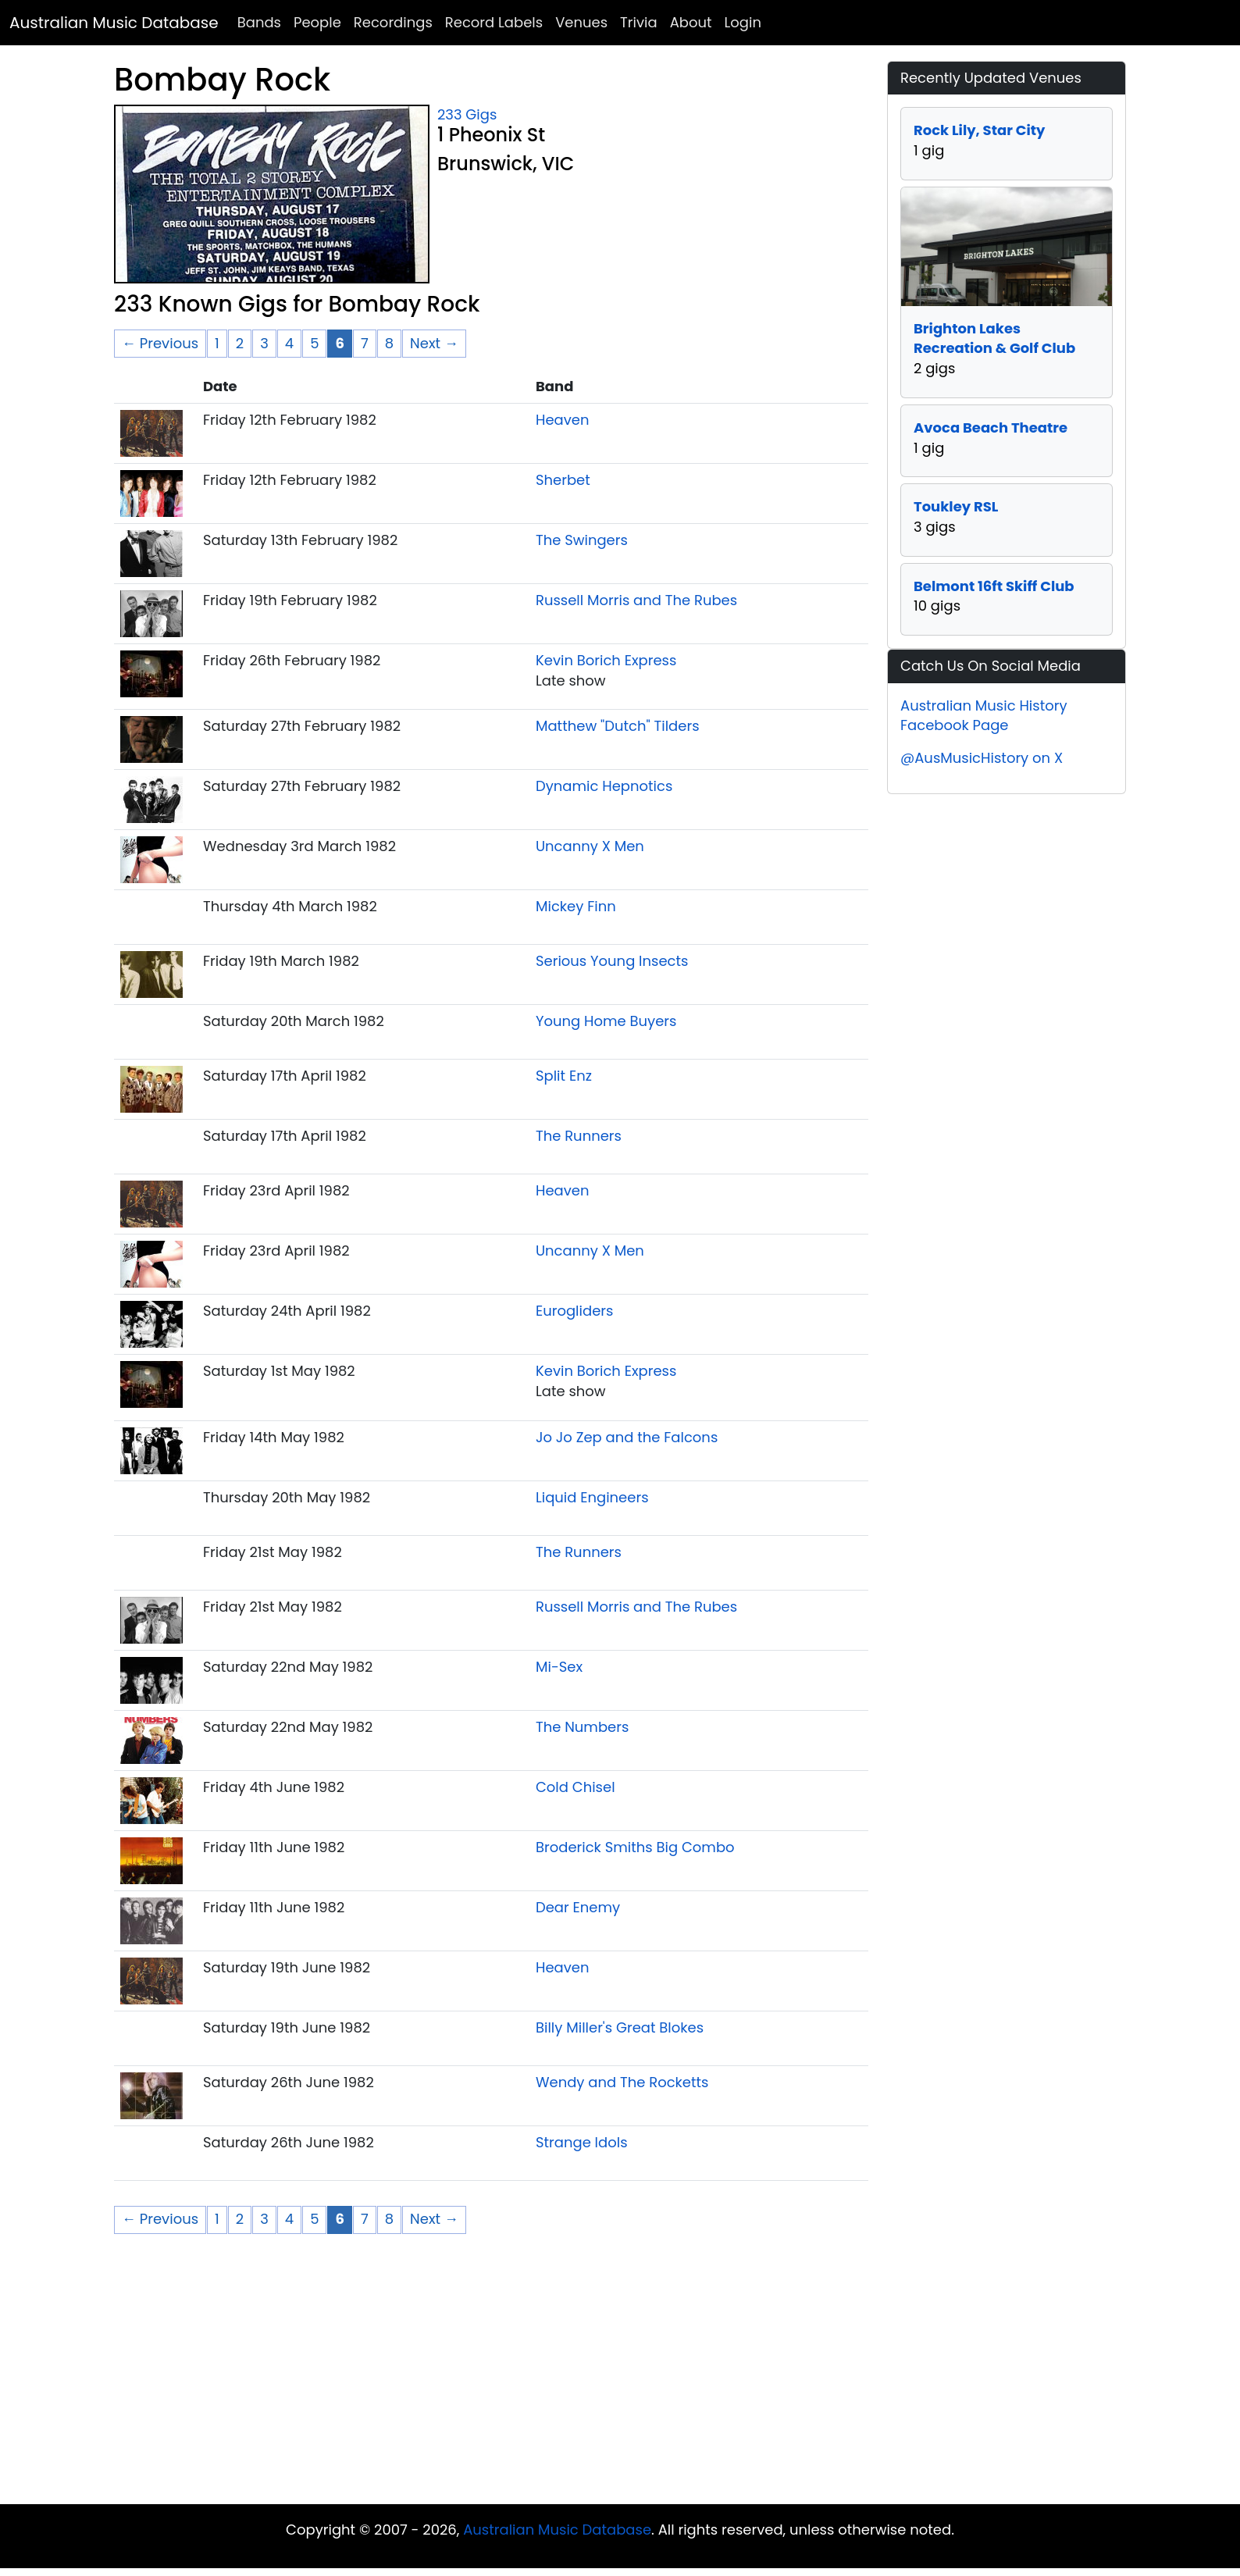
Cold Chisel (575, 1787)
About (691, 22)
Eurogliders (574, 1310)
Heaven (563, 419)
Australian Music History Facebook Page (983, 716)
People (317, 22)
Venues (581, 22)
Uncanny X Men (590, 846)
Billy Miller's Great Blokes (620, 2027)
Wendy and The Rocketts (622, 2082)
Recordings (393, 22)
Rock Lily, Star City (979, 130)
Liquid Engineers (592, 1497)
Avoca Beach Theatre (990, 427)
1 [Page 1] (217, 343)
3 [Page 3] (264, 343)
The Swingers (582, 540)
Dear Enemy (578, 1907)
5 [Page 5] (314, 343)
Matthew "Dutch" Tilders (618, 726)
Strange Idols (582, 2142)
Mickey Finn (576, 906)
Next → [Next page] (434, 343)
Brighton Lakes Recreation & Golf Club (994, 338)
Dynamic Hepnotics (604, 786)
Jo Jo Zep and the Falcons (627, 1437)
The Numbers (582, 1727)
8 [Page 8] (389, 343)
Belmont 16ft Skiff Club (994, 586)
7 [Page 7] (365, 343)
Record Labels (494, 22)
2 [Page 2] (240, 343)
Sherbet (563, 480)
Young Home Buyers (606, 1021)
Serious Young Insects (612, 961)
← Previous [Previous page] (160, 343)
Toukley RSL (956, 506)
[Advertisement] (620, 2379)
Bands (259, 22)
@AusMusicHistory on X (981, 758)
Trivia (638, 22)
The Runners (579, 1135)
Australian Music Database (114, 23)
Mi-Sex (559, 1666)
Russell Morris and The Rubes (636, 600)
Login (743, 22)
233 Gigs (467, 114)
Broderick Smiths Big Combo (635, 1847)
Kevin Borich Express (606, 660)
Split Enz (564, 1075)
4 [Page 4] (289, 343)
